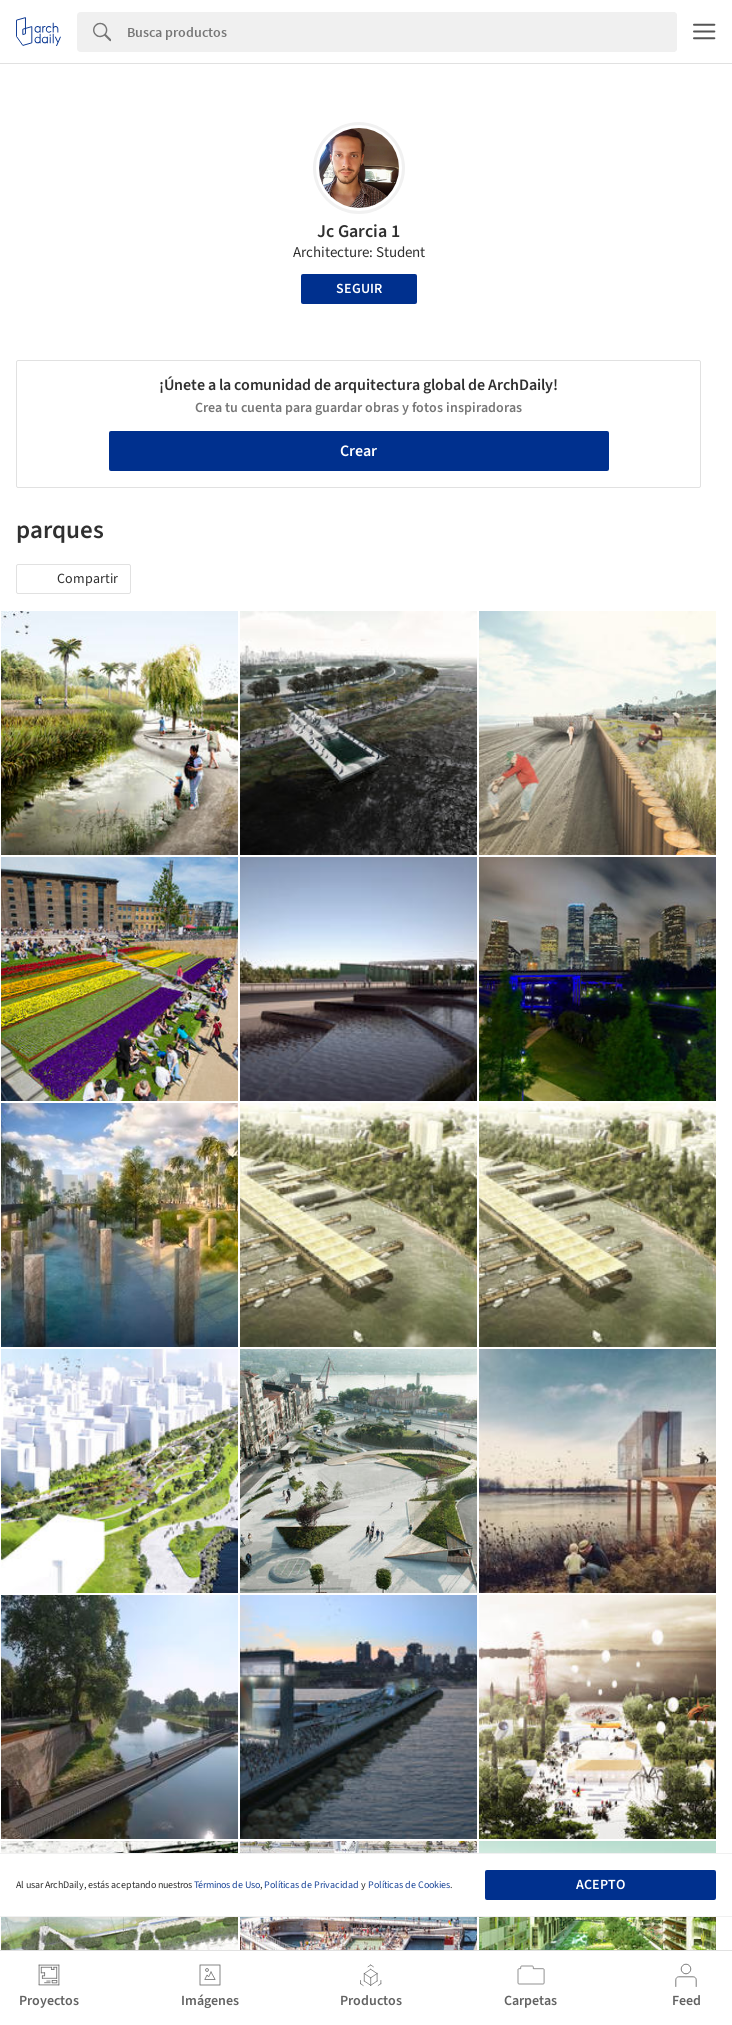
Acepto (600, 1885)
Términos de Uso (227, 1885)
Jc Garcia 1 (358, 231)
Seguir (359, 289)
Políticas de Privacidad (311, 1885)
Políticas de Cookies (409, 1885)
